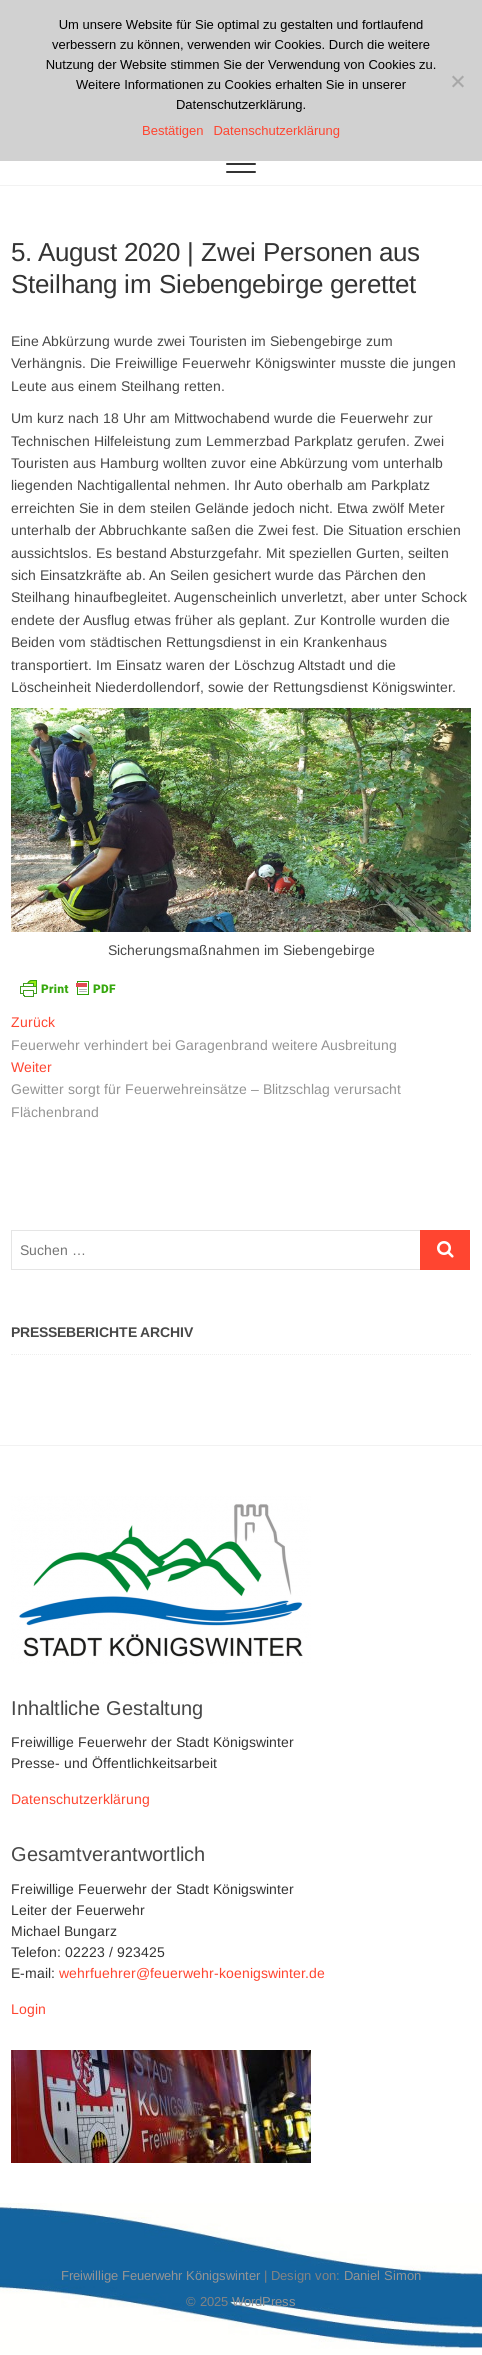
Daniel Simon (382, 2275)
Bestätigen (172, 130)
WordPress (264, 2301)
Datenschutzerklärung (80, 1799)
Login (28, 2009)
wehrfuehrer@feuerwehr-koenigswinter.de (192, 1973)
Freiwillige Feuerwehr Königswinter (160, 2275)
